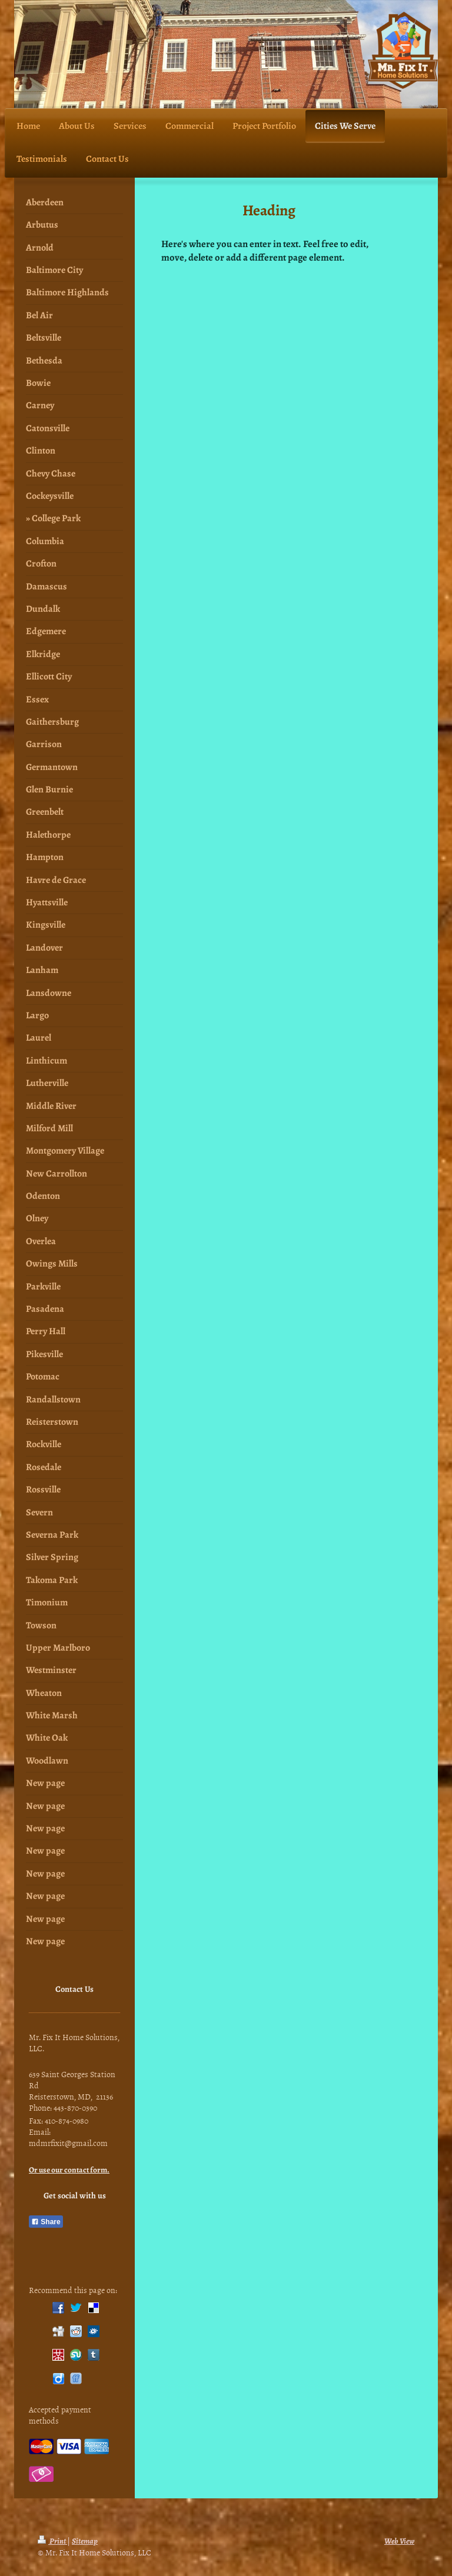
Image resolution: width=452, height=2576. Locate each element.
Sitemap (85, 2541)
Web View (399, 2541)
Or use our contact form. (69, 2169)
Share (46, 2222)
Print (52, 2541)
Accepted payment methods (60, 2415)
